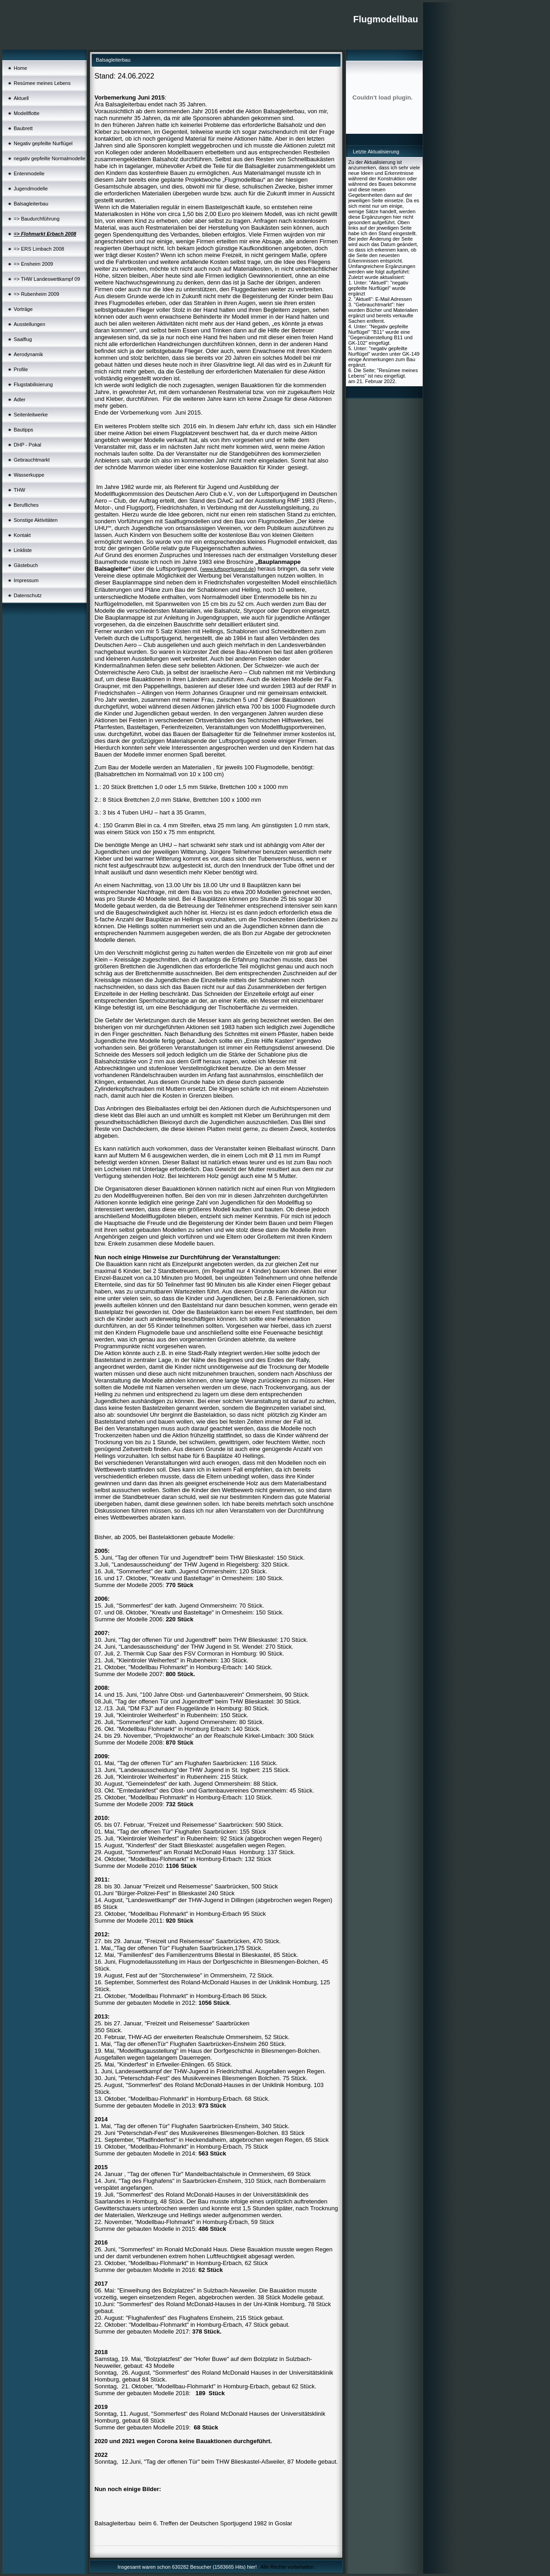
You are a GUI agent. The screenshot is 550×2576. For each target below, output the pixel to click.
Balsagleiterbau (31, 203)
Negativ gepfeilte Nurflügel (43, 143)
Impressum (26, 580)
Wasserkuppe (29, 475)
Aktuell (21, 98)
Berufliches (26, 505)
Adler (20, 399)
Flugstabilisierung (33, 384)
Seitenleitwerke (31, 414)
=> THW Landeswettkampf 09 (47, 279)
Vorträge (23, 309)
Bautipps (23, 429)
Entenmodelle (29, 173)
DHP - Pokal (27, 444)
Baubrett (23, 128)
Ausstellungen (29, 324)
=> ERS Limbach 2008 (39, 249)
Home (20, 68)
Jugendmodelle (31, 188)
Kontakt (22, 535)
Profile (21, 369)
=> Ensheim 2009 (33, 264)
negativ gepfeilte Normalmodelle (49, 158)
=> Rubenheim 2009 (36, 294)
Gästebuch (26, 565)
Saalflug (23, 339)
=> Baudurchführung (36, 218)
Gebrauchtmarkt (32, 460)
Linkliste (23, 550)
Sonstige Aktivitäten (36, 520)
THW (19, 490)
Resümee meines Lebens (42, 83)
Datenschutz (28, 595)
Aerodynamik (28, 354)
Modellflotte (26, 113)
